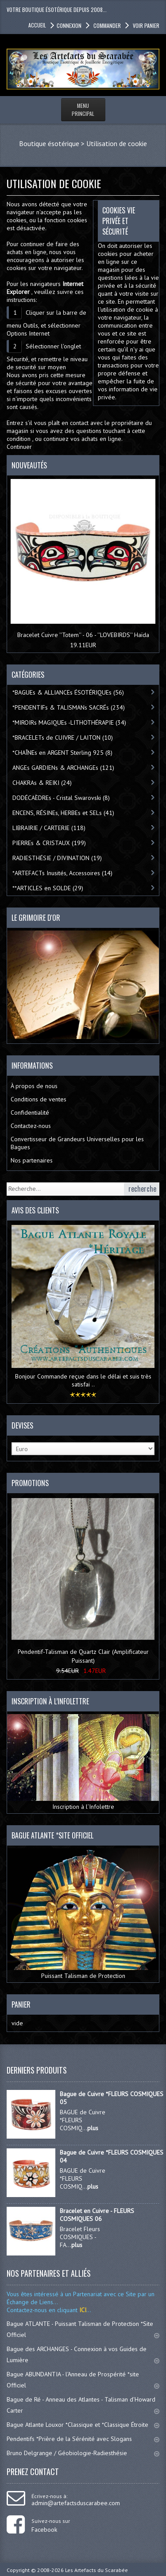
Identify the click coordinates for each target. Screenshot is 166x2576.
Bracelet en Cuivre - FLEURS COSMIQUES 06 (97, 2215)
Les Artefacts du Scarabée (96, 2570)
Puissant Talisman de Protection (83, 1914)
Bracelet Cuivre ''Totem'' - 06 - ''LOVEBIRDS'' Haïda (83, 635)
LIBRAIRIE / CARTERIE (48, 828)
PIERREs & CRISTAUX (49, 843)
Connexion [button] (69, 25)
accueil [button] (37, 25)
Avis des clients (35, 1210)
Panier (21, 2004)
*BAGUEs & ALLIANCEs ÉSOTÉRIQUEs (68, 692)
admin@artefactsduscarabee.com (75, 2503)
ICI (81, 2310)
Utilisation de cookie (116, 143)
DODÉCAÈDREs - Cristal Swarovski (61, 798)
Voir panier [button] (145, 25)
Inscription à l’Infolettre (83, 1762)
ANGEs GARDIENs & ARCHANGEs (63, 768)
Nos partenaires (32, 1160)
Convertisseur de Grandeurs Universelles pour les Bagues (77, 1143)
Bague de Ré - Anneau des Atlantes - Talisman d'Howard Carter (83, 2404)
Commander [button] (106, 25)
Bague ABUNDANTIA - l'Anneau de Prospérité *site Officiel (83, 2379)
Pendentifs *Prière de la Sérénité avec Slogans (83, 2439)
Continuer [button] (19, 447)
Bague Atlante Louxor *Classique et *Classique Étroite (83, 2425)
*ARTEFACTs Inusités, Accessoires (62, 873)
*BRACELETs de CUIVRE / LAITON (62, 738)
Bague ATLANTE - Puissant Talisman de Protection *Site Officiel (83, 2329)
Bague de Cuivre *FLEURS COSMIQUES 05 (111, 2098)
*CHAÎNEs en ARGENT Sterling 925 (62, 753)
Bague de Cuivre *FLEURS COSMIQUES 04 (111, 2156)
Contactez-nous (31, 1126)
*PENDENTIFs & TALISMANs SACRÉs (68, 707)
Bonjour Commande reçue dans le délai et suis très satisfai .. (83, 1380)
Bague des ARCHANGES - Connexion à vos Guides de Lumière (83, 2354)
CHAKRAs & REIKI (42, 783)
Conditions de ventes (38, 1099)
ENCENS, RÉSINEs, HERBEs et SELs (63, 813)
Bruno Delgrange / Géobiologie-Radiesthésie (83, 2453)
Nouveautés (29, 465)
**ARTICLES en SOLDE (47, 888)
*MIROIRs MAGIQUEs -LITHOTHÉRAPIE (69, 722)
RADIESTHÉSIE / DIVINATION (57, 858)
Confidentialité (30, 1112)
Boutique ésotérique (49, 143)
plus (92, 2128)
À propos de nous (34, 1086)
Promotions (30, 1483)
